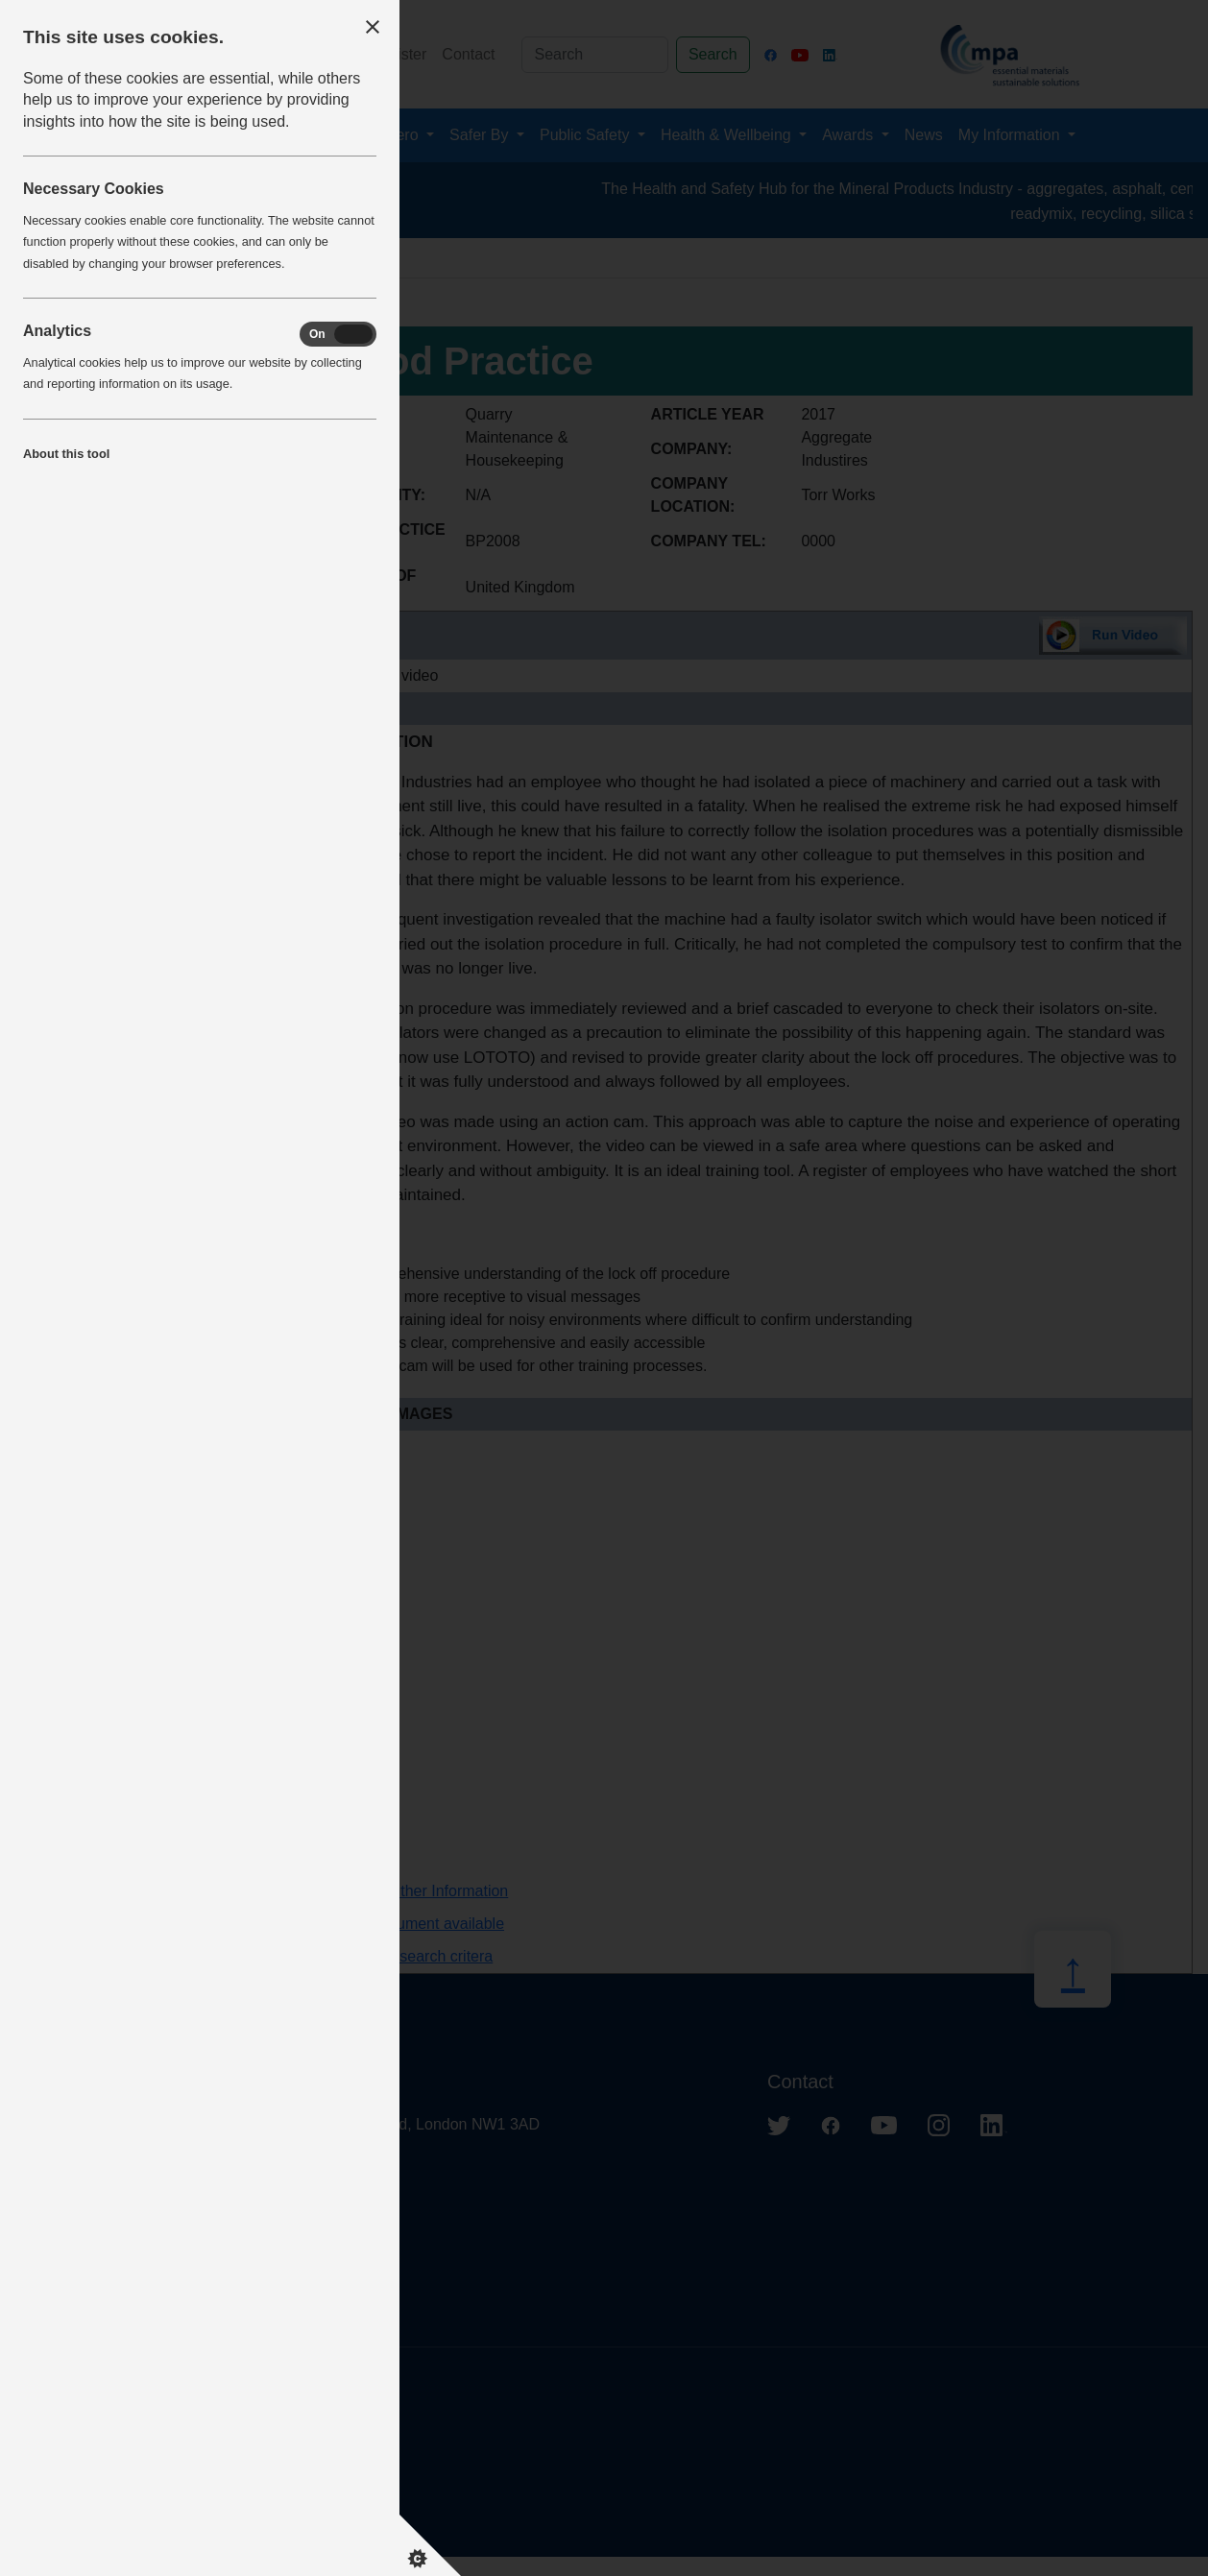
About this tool (66, 453)
